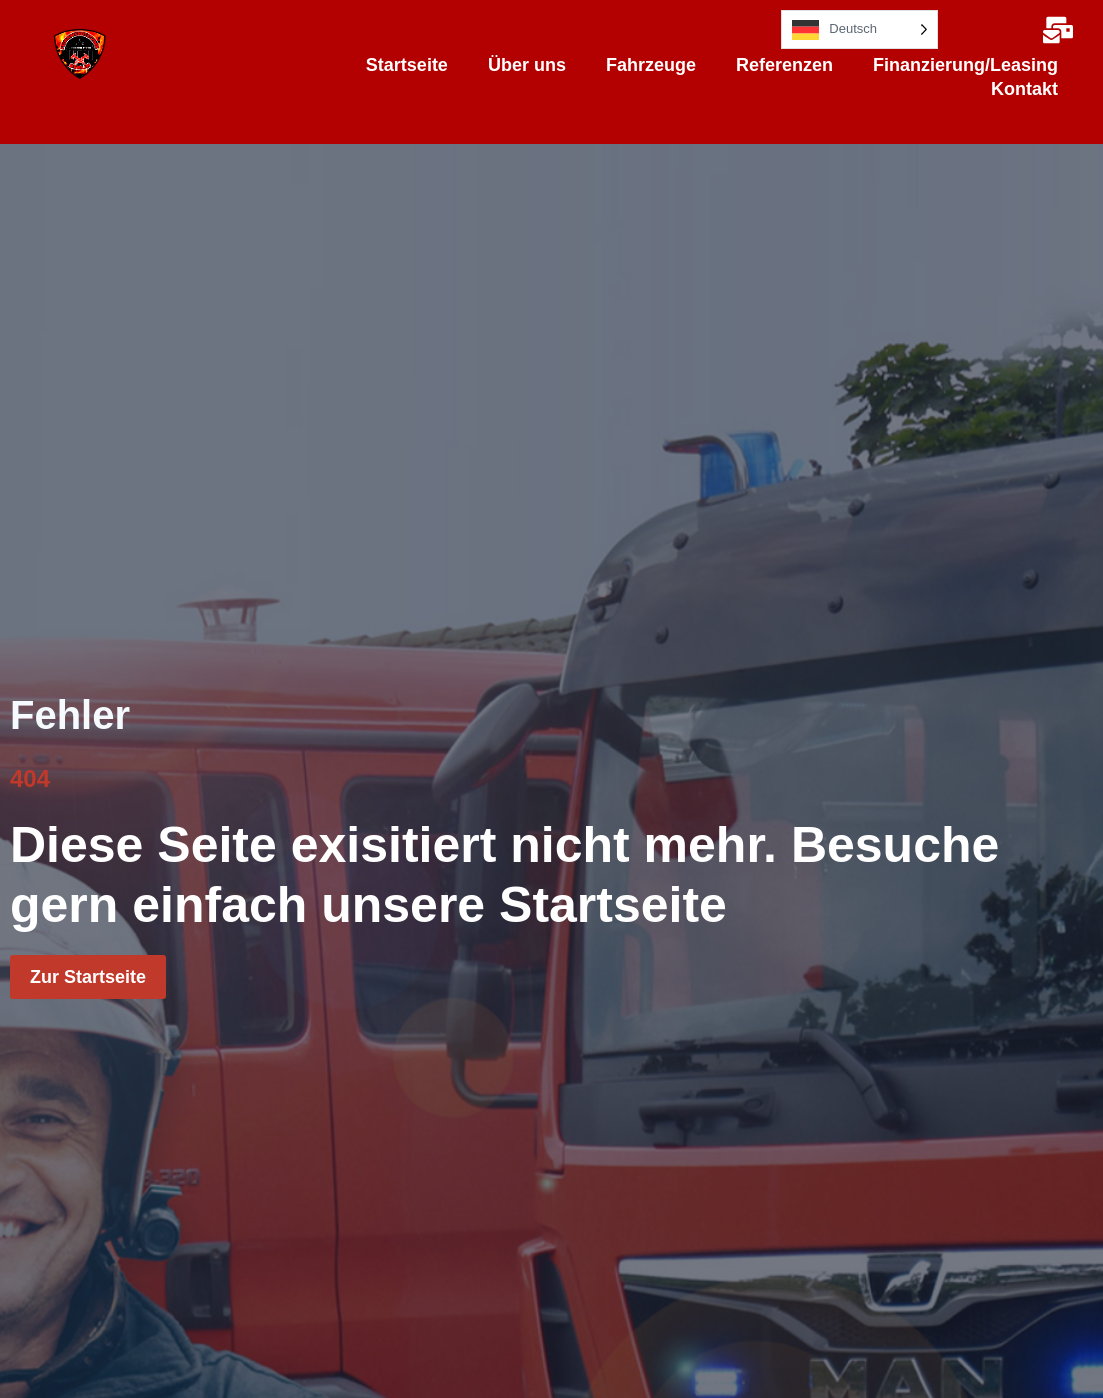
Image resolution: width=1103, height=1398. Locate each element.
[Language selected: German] (859, 29)
